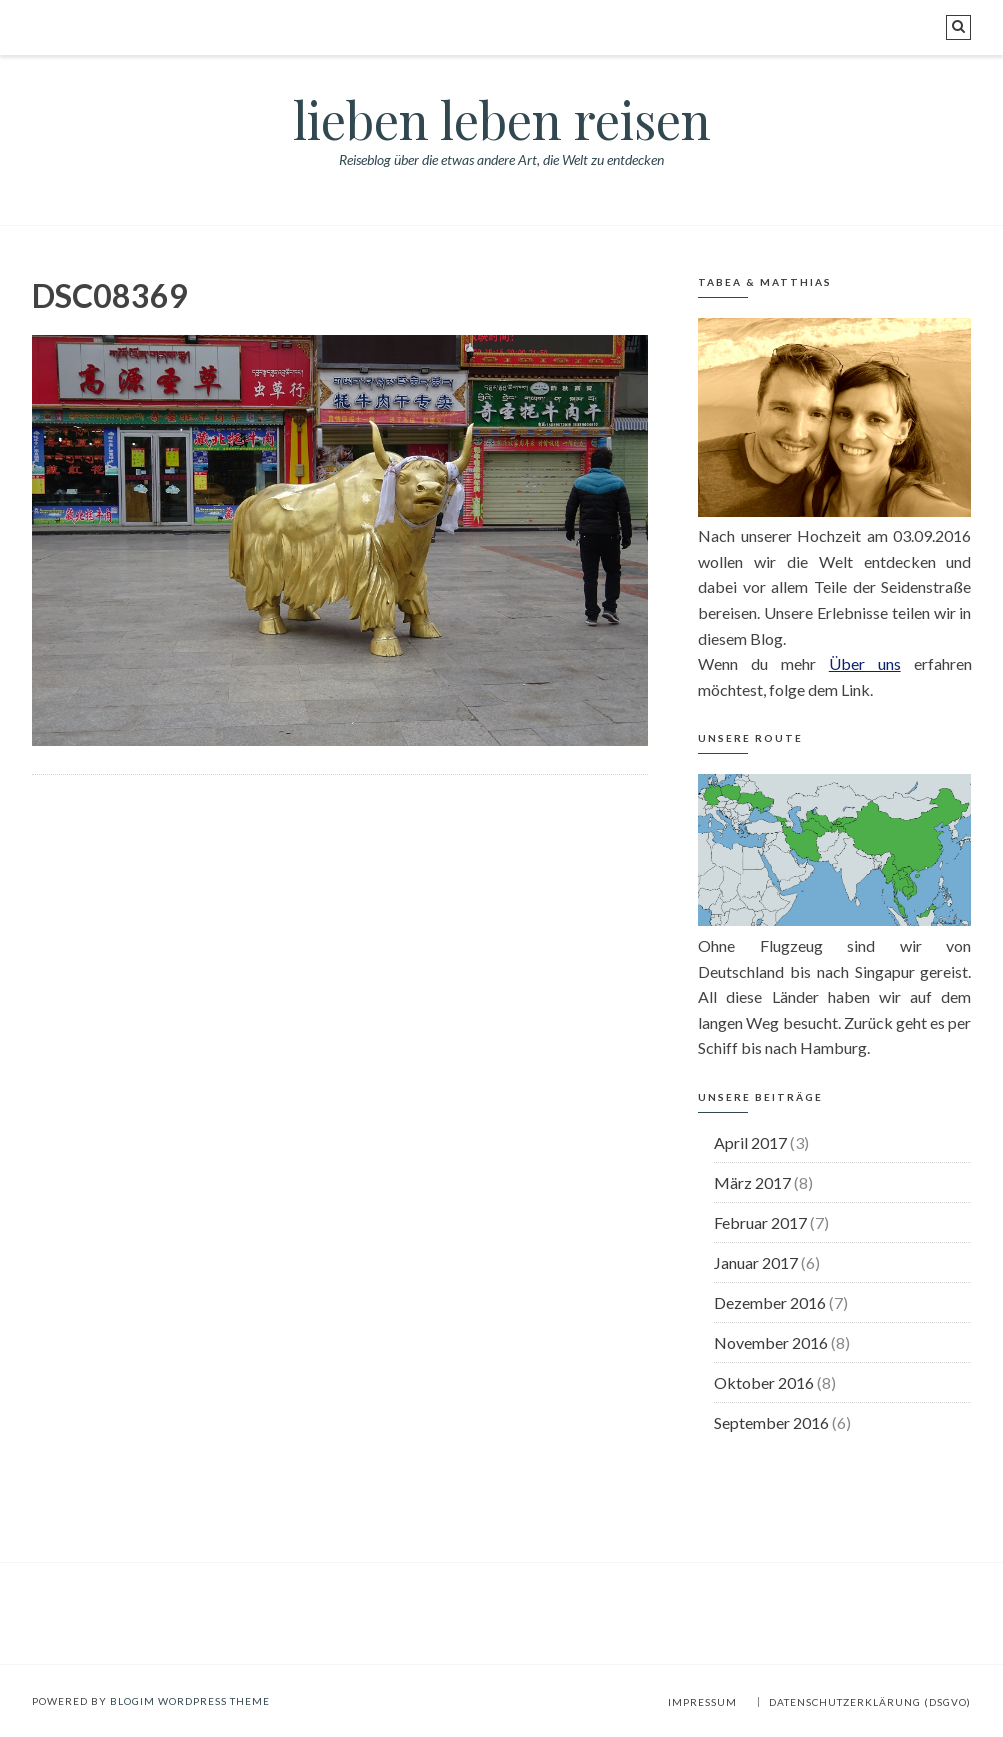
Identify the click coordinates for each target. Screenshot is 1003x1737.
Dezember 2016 (770, 1302)
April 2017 (750, 1142)
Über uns (865, 663)
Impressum (702, 1702)
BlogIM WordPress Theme (190, 1701)
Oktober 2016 (764, 1382)
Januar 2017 (756, 1262)
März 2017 (752, 1182)
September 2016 (771, 1422)
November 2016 (771, 1342)
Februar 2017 (760, 1222)
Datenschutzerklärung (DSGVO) (870, 1702)
